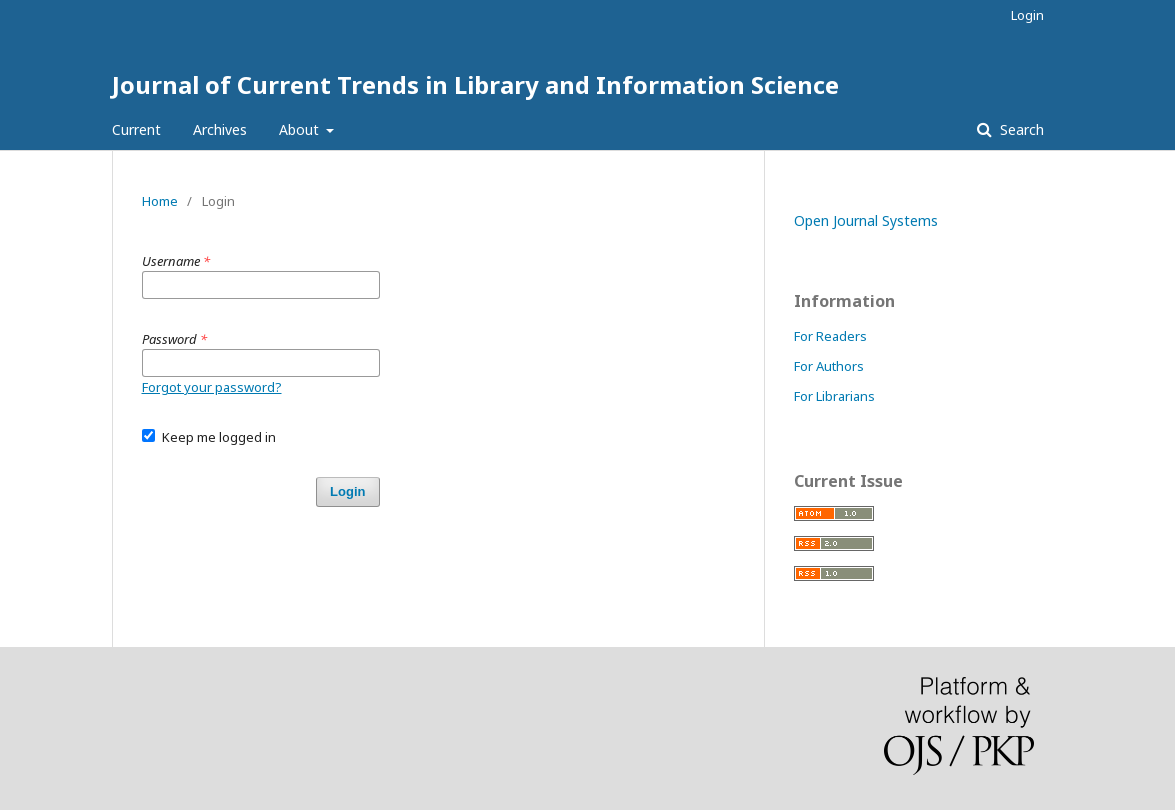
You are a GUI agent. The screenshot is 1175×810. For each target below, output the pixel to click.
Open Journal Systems (866, 220)
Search (1020, 129)
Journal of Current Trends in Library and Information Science (475, 84)
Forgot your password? (212, 387)
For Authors (829, 366)
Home (160, 201)
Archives (220, 129)
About (301, 129)
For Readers (830, 336)
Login (1027, 15)
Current (136, 129)
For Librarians (834, 396)
